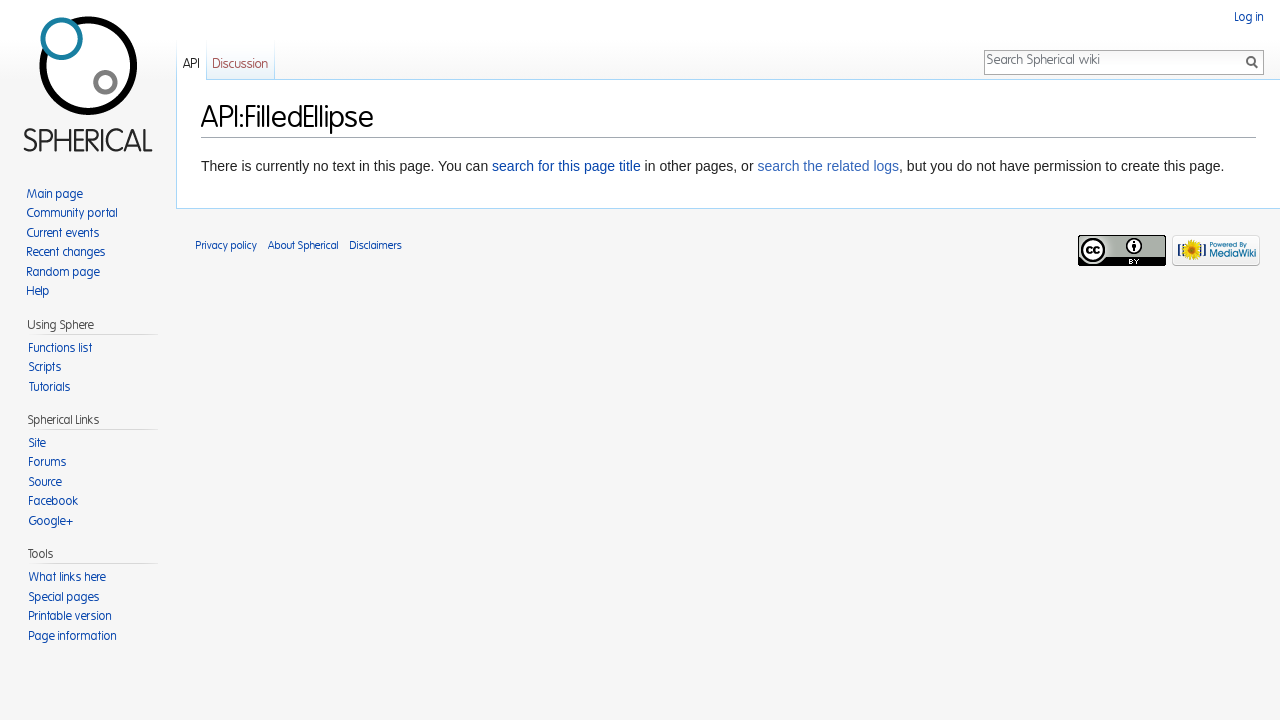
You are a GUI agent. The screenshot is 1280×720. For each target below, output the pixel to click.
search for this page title (566, 166)
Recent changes (66, 252)
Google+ (51, 521)
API (191, 64)
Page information (73, 636)
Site (37, 443)
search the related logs (828, 166)
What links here (67, 577)
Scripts (45, 367)
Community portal (72, 213)
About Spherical (303, 245)
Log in (1249, 17)
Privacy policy (226, 245)
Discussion (240, 64)
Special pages (64, 597)
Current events (63, 233)
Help (38, 291)
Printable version (70, 616)
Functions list (61, 348)
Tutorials (50, 387)
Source (45, 482)
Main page (55, 194)
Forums (48, 462)
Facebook (54, 501)
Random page (63, 272)
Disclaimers (376, 245)
